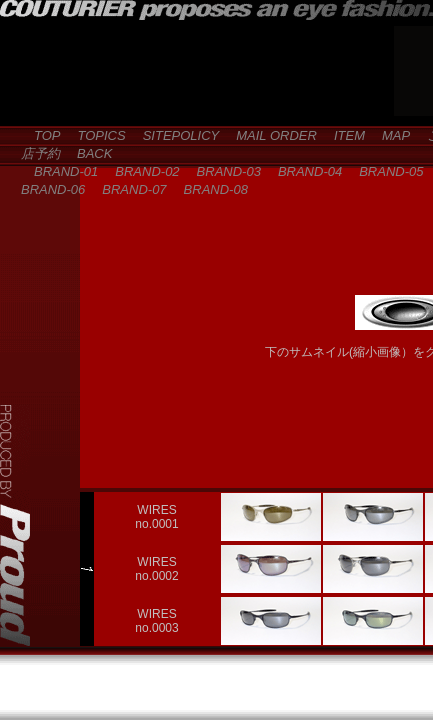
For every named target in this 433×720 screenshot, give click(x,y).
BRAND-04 (303, 171)
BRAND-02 (140, 171)
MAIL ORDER (270, 135)
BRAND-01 (59, 171)
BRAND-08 (209, 189)
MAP (389, 135)
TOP (41, 135)
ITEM (343, 135)
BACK (88, 153)
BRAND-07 (127, 189)
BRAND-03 (222, 171)
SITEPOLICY (175, 135)
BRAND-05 (384, 171)
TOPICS (95, 135)
